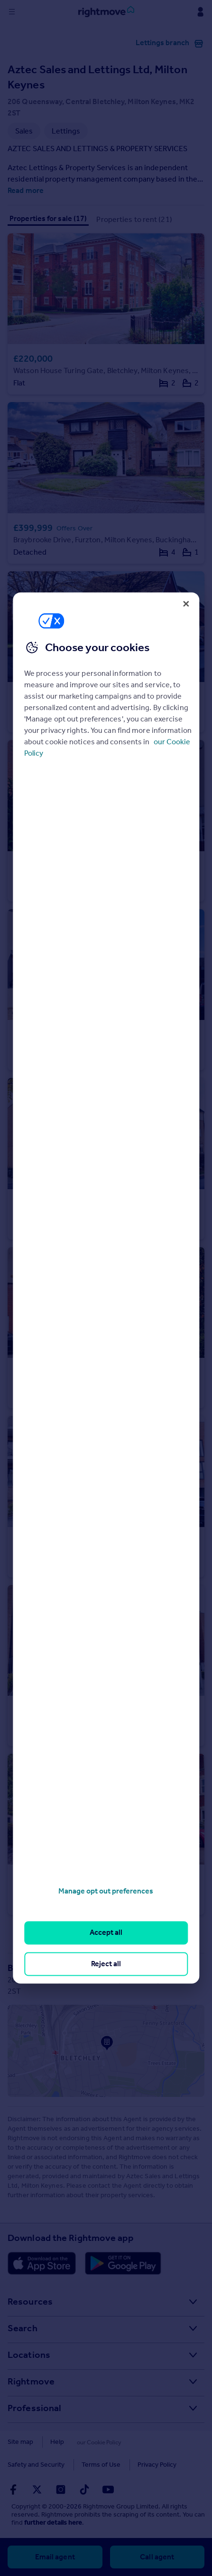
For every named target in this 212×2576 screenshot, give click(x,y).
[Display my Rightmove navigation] (200, 12)
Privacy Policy (83, 2465)
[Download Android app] (123, 2263)
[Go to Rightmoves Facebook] (13, 2489)
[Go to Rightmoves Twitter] (37, 2489)
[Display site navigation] (12, 12)
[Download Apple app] (42, 2263)
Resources (30, 2301)
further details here (53, 2522)
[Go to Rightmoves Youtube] (108, 2489)
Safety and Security (150, 2442)
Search (22, 2328)
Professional (34, 2407)
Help (57, 2442)
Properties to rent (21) (134, 219)
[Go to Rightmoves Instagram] (60, 2489)
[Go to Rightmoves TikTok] (84, 2489)
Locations (29, 2354)
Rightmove (31, 2381)
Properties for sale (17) (48, 218)
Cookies (93, 2442)
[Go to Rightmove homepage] (106, 12)
